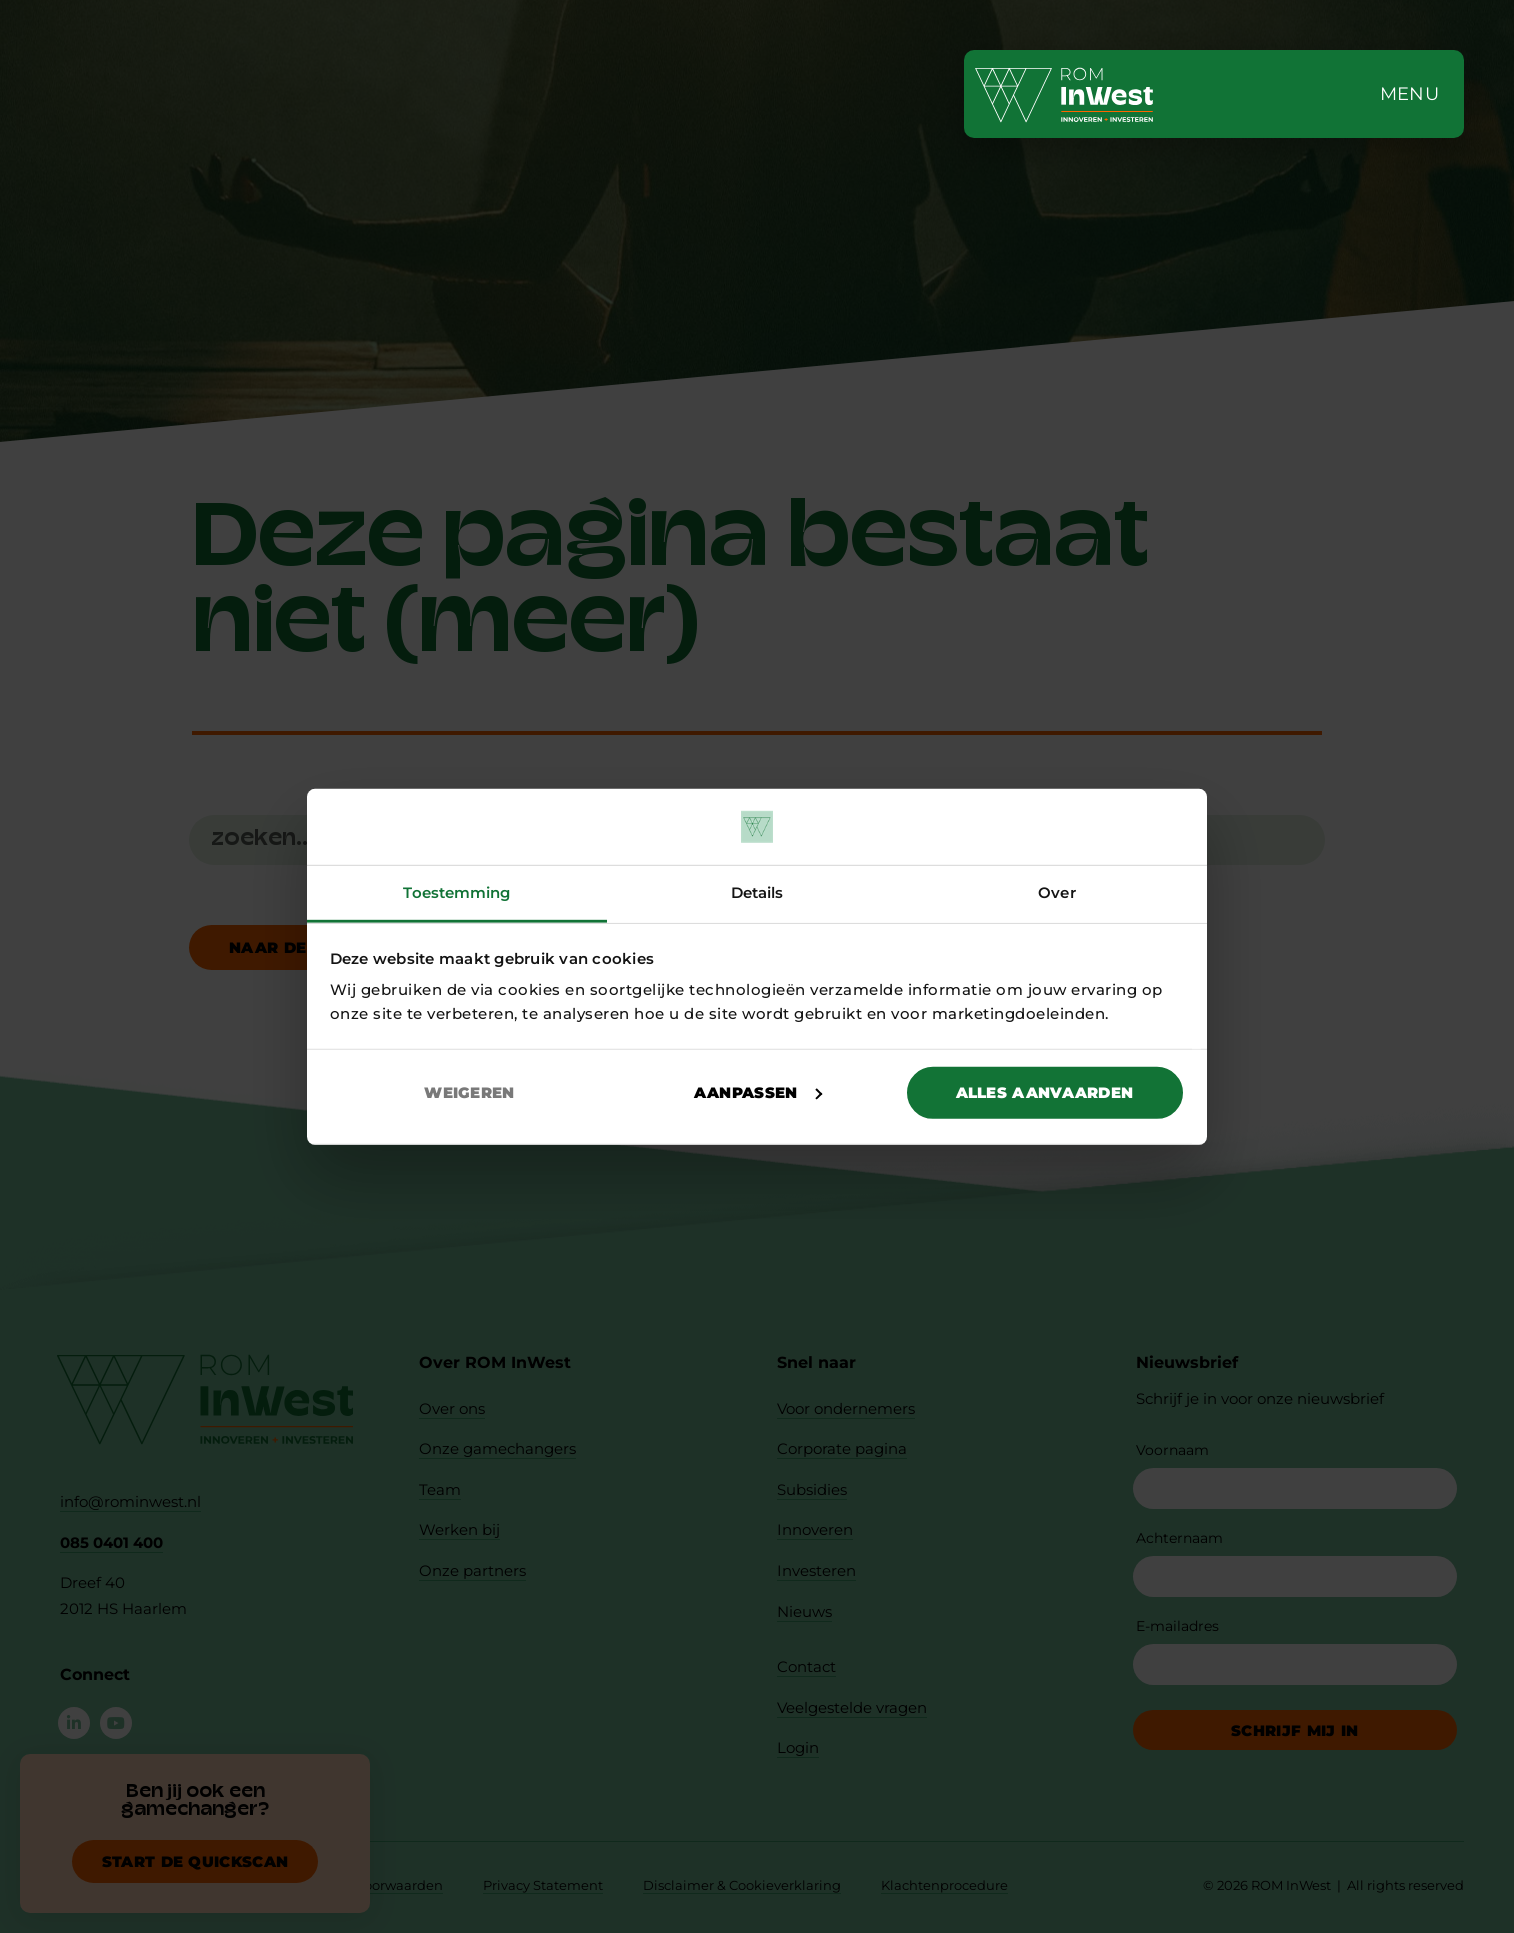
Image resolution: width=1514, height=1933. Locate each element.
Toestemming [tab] (456, 892)
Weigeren (469, 1092)
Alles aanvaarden (1045, 1092)
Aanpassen (758, 1092)
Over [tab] (1056, 892)
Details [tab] (757, 892)
